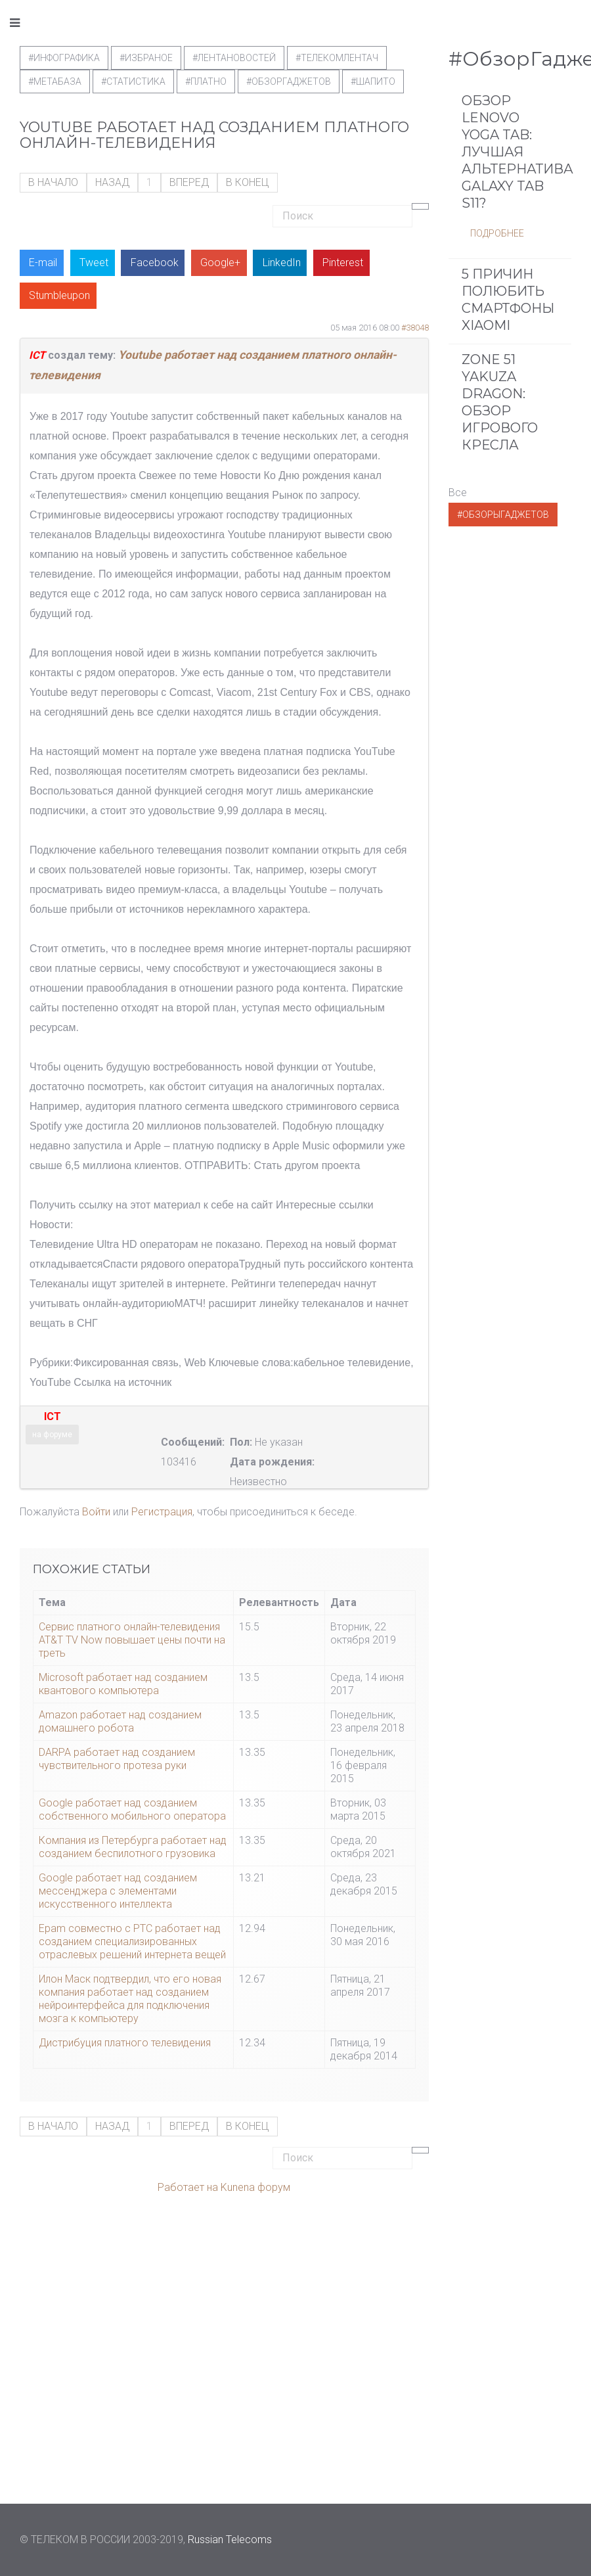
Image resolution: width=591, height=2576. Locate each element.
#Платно (206, 81)
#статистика (133, 81)
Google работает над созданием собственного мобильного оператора (132, 1809)
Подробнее (497, 233)
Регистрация (161, 1512)
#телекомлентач (337, 58)
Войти (96, 1512)
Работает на (188, 2187)
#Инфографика (64, 58)
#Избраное (146, 58)
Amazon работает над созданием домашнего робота (120, 1721)
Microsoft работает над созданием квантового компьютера (123, 1684)
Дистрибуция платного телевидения (125, 2042)
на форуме (52, 1434)
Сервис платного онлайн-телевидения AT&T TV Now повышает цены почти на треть (132, 1640)
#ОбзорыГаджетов (503, 514)
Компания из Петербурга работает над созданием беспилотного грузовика (133, 1847)
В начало (53, 182)
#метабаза (54, 81)
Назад (112, 182)
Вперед (189, 182)
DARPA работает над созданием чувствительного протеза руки (117, 1759)
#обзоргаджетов (288, 81)
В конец (247, 182)
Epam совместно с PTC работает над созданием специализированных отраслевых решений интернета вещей (132, 1941)
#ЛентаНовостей (234, 58)
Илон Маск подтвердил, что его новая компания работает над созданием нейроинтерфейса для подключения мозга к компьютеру (130, 1999)
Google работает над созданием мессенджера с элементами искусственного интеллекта (118, 1891)
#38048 (415, 328)
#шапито (373, 81)
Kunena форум (255, 2187)
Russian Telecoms (230, 2539)
